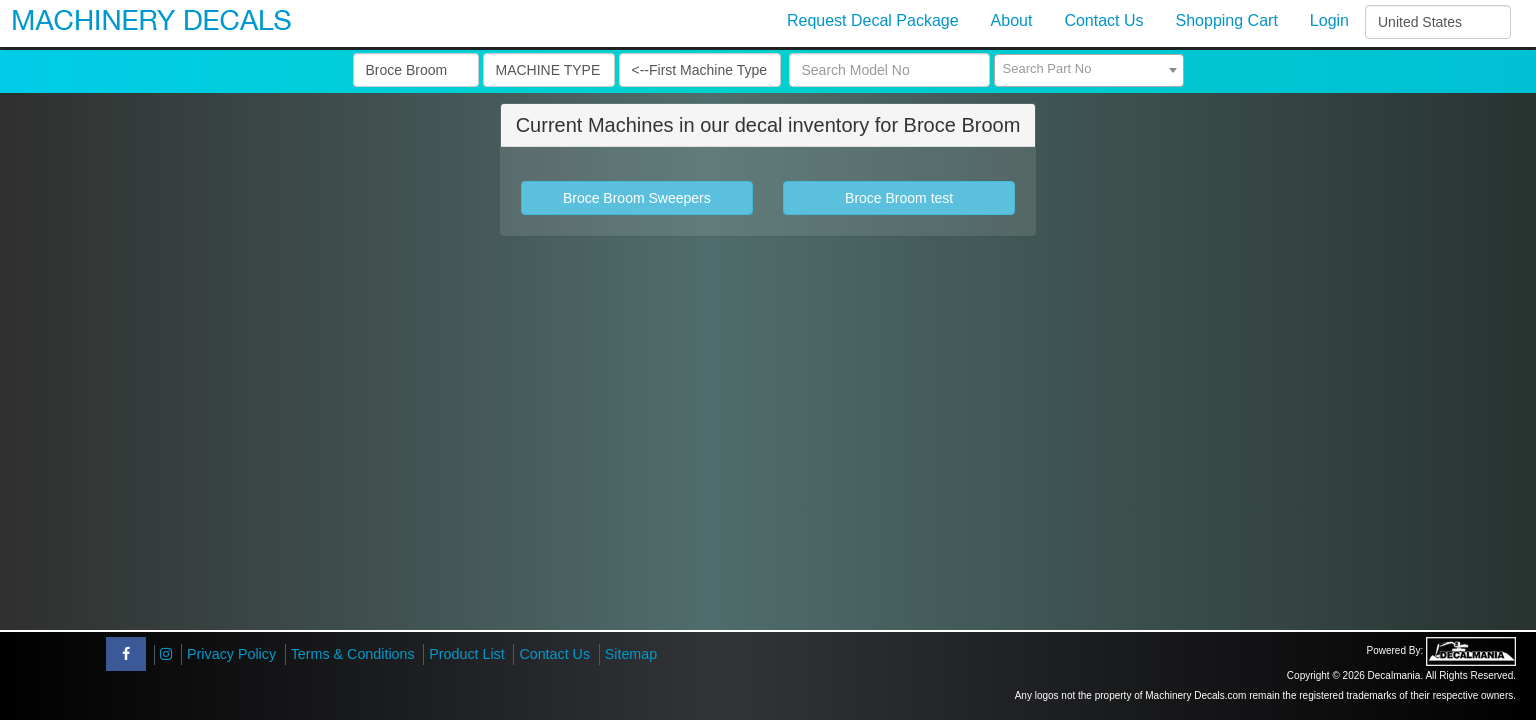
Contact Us (554, 654)
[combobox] (1089, 70)
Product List (467, 654)
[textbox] (1089, 69)
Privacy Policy (231, 654)
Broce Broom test (899, 198)
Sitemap (631, 654)
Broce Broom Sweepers (637, 198)
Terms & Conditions (353, 654)
